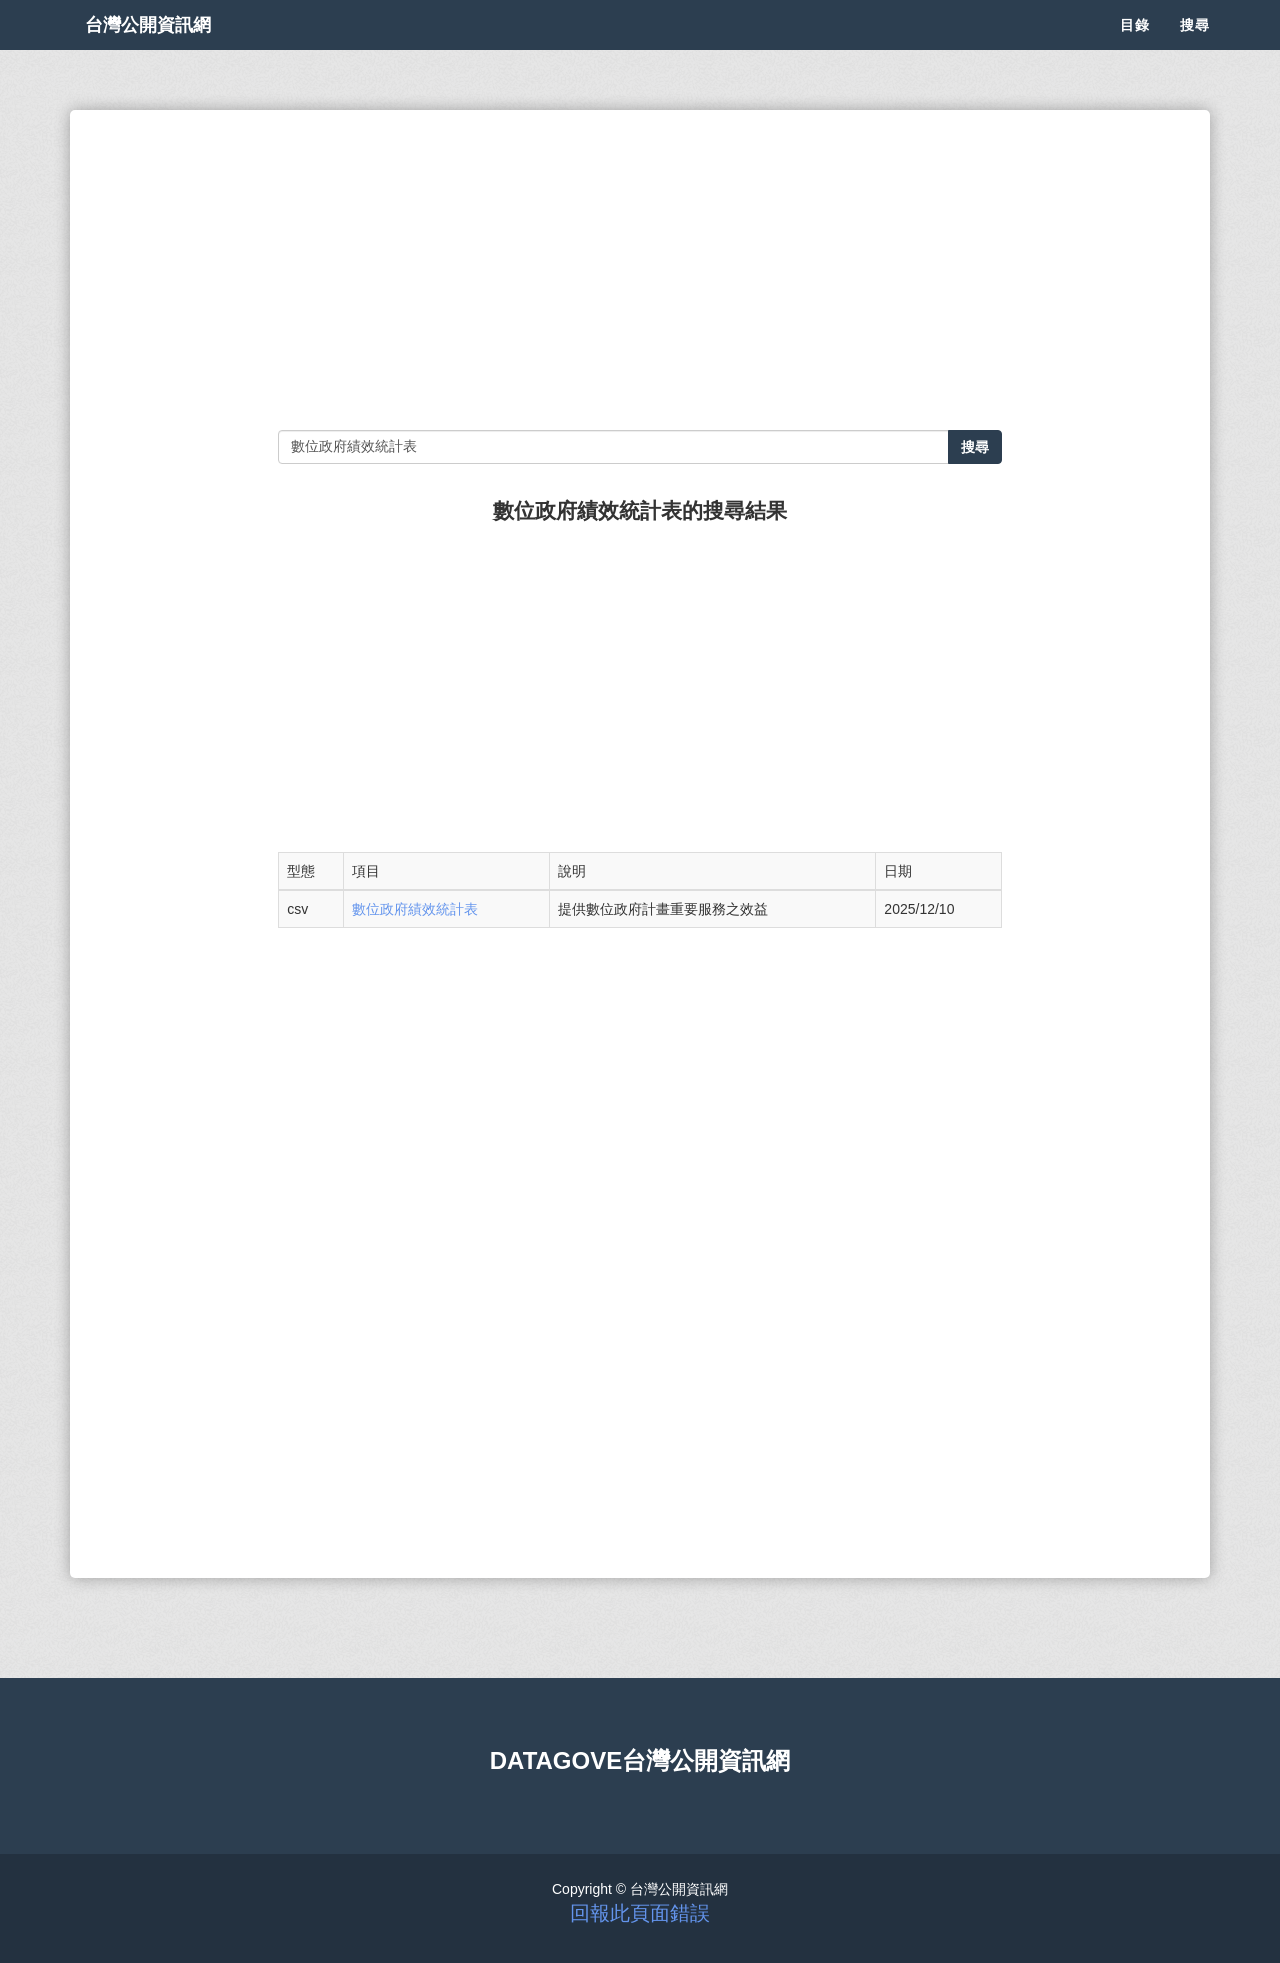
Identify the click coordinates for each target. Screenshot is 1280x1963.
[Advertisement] (639, 270)
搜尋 (1195, 50)
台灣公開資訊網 (168, 50)
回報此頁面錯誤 (640, 1913)
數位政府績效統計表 (415, 909)
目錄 (1135, 50)
